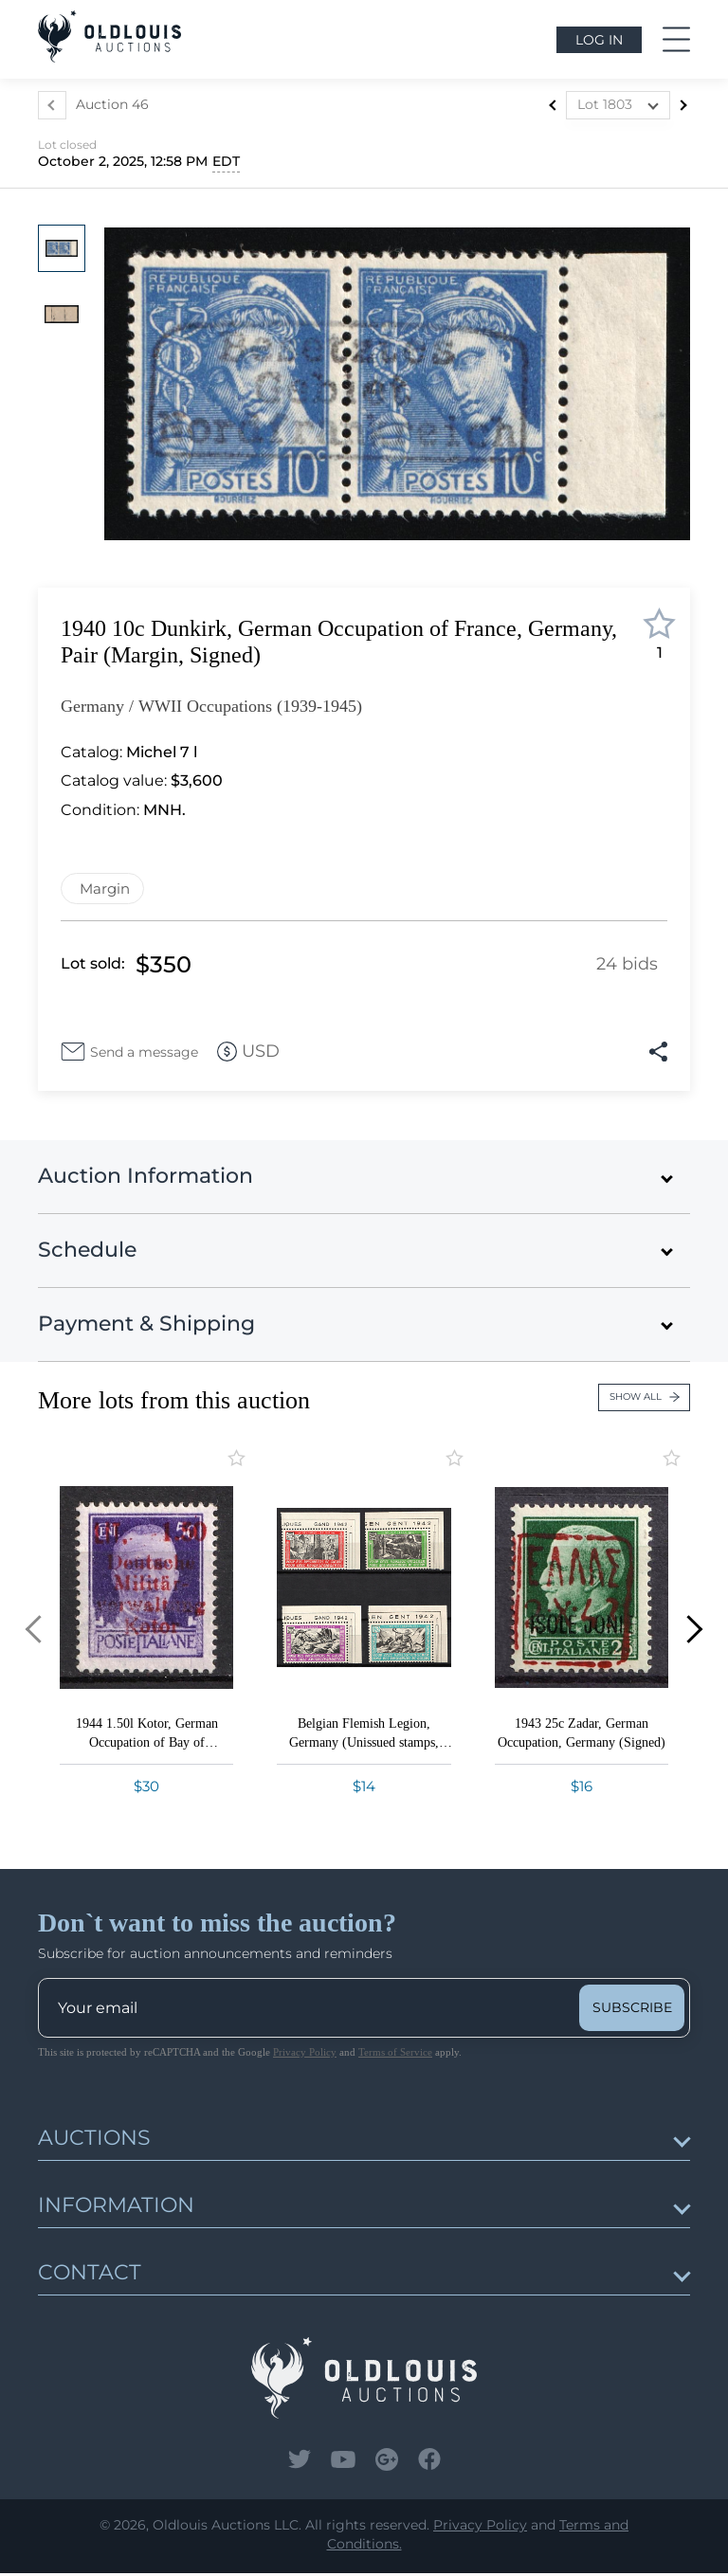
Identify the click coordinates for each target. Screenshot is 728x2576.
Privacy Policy (305, 2054)
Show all (645, 1399)
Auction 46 (112, 104)
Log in (599, 39)
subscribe (632, 2010)
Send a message (145, 1053)
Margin (105, 889)
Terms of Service (395, 2054)
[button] (25, 1631)
